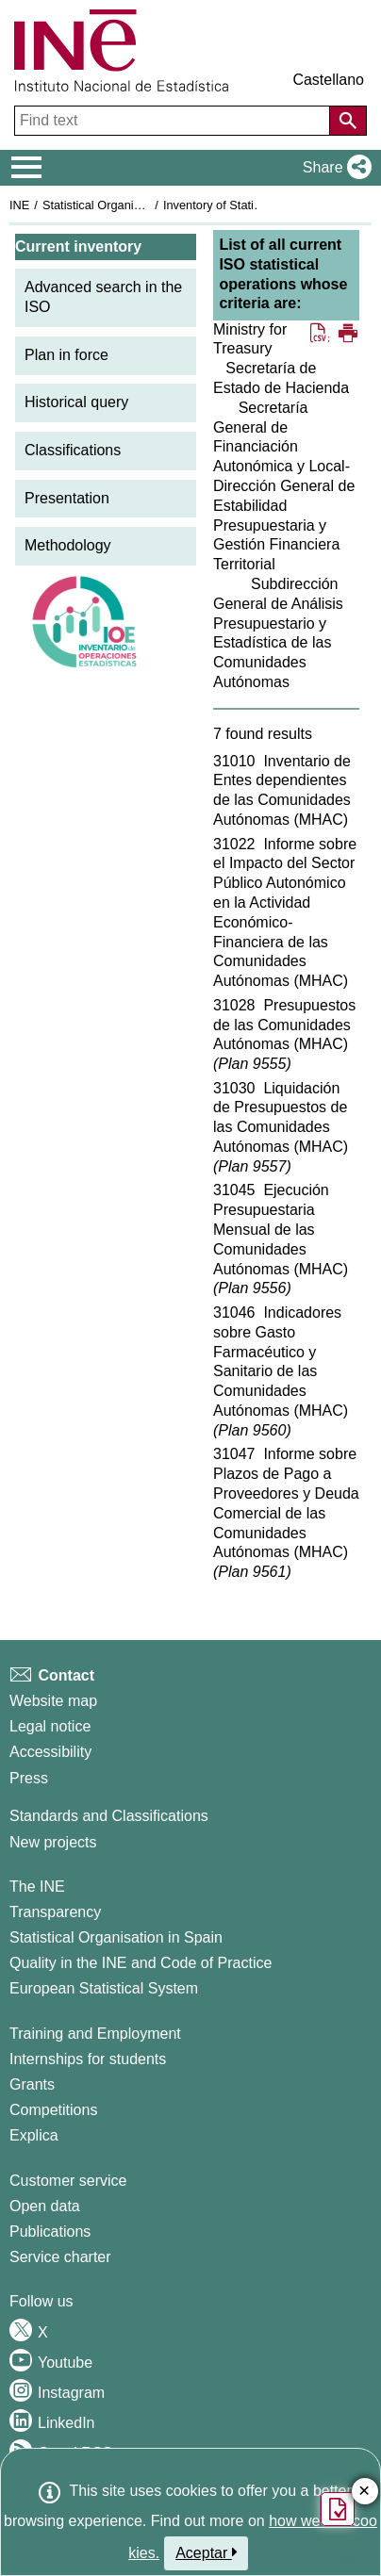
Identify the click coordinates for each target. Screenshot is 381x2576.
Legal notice (50, 1726)
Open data (44, 2206)
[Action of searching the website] (348, 121)
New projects (52, 1842)
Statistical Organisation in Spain (127, 205)
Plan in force (66, 355)
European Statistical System (103, 1988)
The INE (37, 1887)
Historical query (76, 402)
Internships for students (87, 2059)
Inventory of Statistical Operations (253, 205)
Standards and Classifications (108, 1816)
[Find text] (174, 121)
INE (19, 205)
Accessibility (50, 1752)
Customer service (67, 2181)
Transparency (55, 1912)
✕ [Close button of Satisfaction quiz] (364, 2492)
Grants (32, 2084)
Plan (252, 1064)
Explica (33, 2135)
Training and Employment (95, 2034)
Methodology (68, 545)
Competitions (53, 2110)
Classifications (73, 450)
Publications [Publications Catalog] (50, 2231)
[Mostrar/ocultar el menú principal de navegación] (26, 168)
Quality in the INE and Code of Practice (140, 1963)
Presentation (67, 498)
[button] (333, 168)
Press (28, 1778)
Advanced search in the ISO (103, 297)
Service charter (60, 2257)
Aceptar (206, 2552)
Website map (53, 1701)
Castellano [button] (328, 80)
